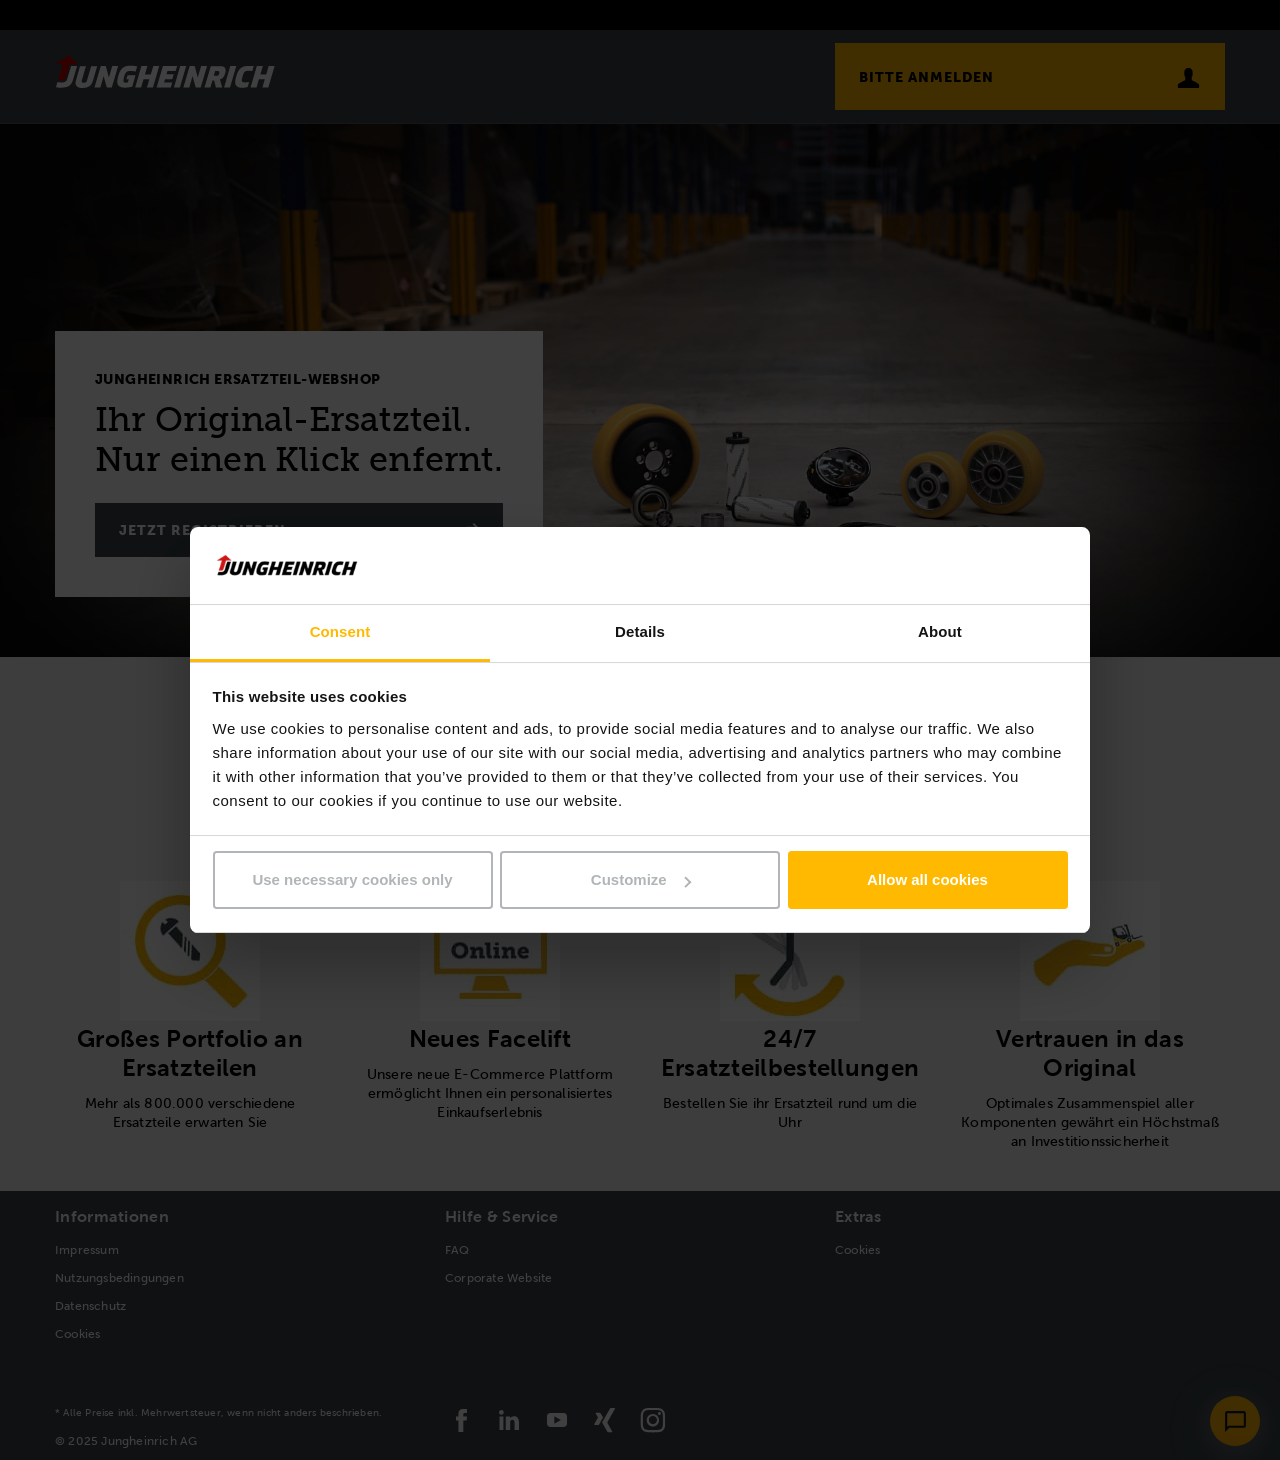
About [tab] (940, 631)
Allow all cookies (927, 879)
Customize (641, 879)
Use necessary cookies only (352, 879)
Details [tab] (640, 631)
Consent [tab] (340, 631)
